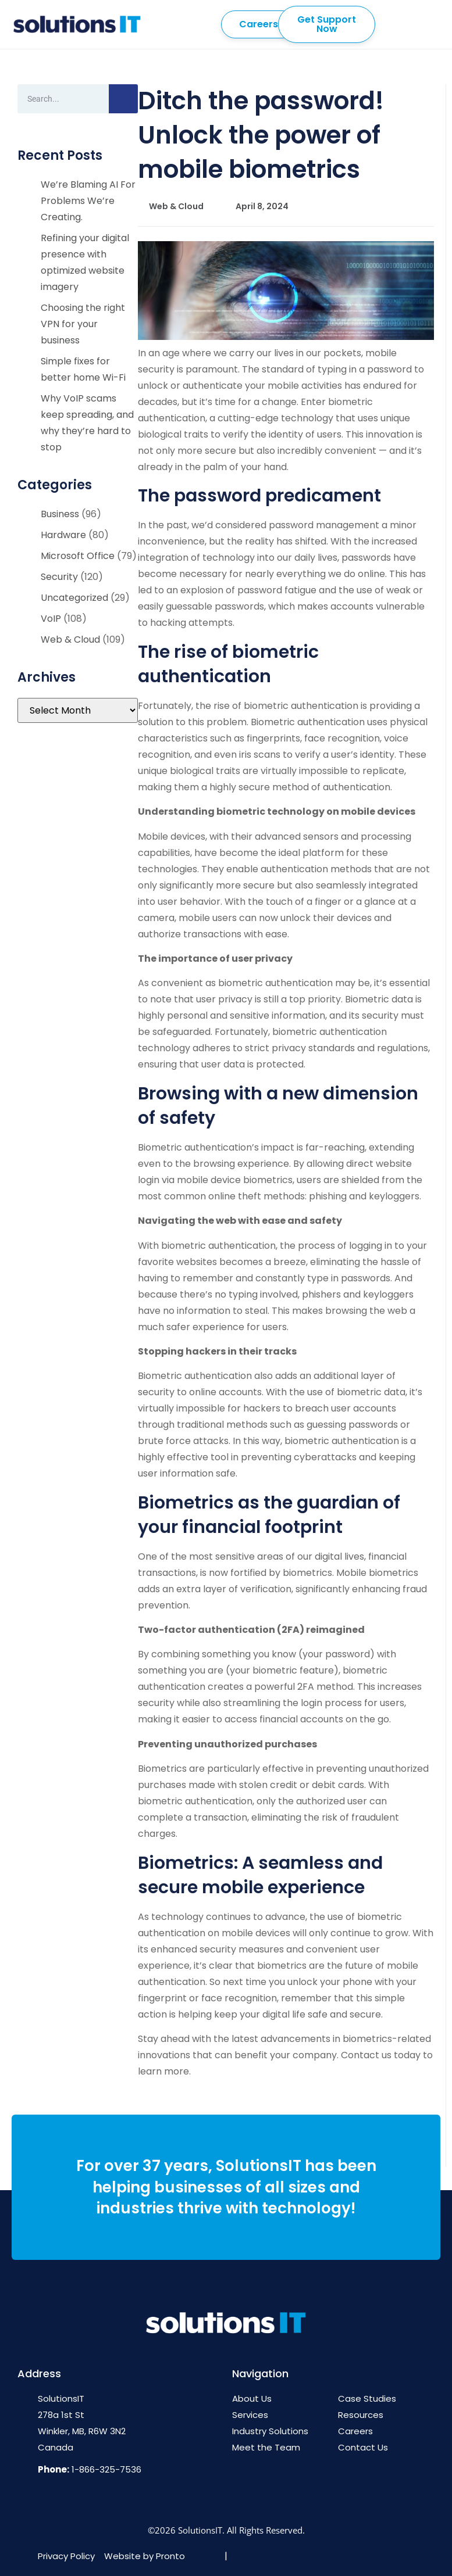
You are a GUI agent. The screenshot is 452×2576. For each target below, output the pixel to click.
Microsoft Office (78, 556)
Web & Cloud (70, 639)
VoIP (51, 618)
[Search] (123, 98)
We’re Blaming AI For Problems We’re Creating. (88, 201)
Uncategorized (74, 597)
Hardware (63, 535)
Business (60, 514)
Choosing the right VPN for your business (83, 324)
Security (59, 576)
